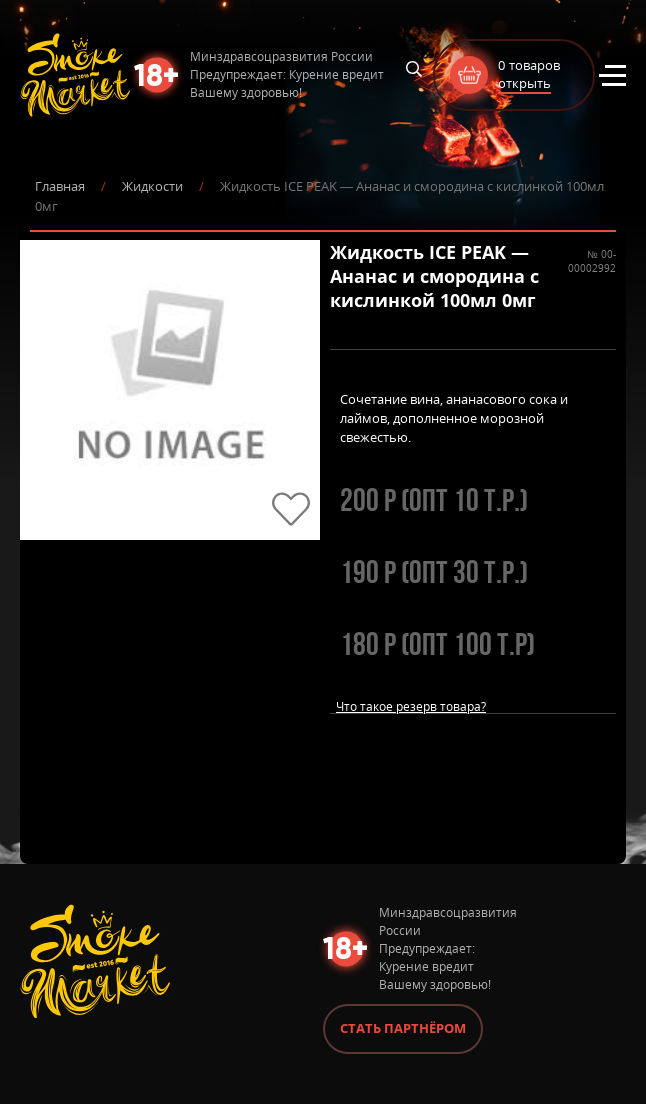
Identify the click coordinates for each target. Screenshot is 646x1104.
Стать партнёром (403, 1028)
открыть (524, 83)
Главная (60, 186)
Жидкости (152, 186)
